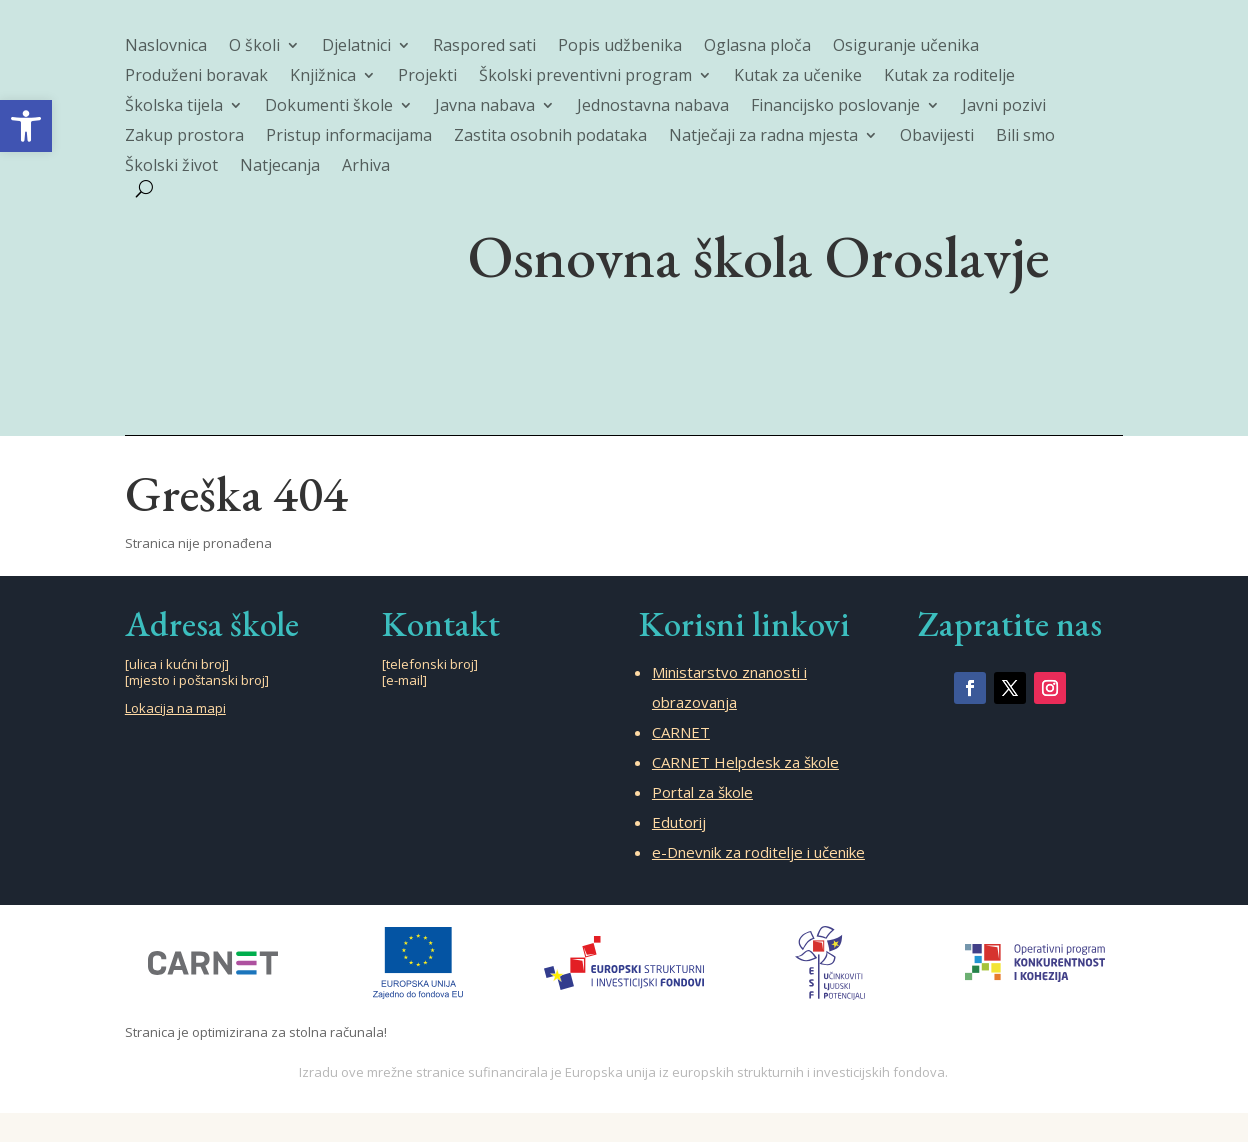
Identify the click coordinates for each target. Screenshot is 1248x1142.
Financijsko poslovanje (835, 107)
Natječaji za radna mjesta (763, 137)
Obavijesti (937, 137)
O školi (254, 47)
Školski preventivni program (585, 77)
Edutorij (679, 822)
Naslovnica (166, 47)
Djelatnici (356, 47)
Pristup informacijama (349, 137)
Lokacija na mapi (175, 708)
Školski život (171, 167)
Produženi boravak (196, 77)
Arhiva (366, 167)
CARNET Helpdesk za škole (745, 762)
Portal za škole (702, 792)
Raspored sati (484, 47)
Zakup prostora (184, 137)
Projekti (427, 77)
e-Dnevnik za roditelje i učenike (758, 852)
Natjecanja (280, 167)
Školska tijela (174, 107)
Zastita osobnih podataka (550, 137)
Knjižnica (323, 77)
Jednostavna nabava (653, 107)
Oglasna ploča (757, 47)
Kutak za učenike (798, 77)
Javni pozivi (1004, 107)
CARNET (681, 732)
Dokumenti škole (329, 107)
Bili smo (1025, 137)
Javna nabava (485, 107)
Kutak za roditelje (949, 77)
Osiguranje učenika (906, 47)
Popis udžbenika (620, 47)
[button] (26, 126)
